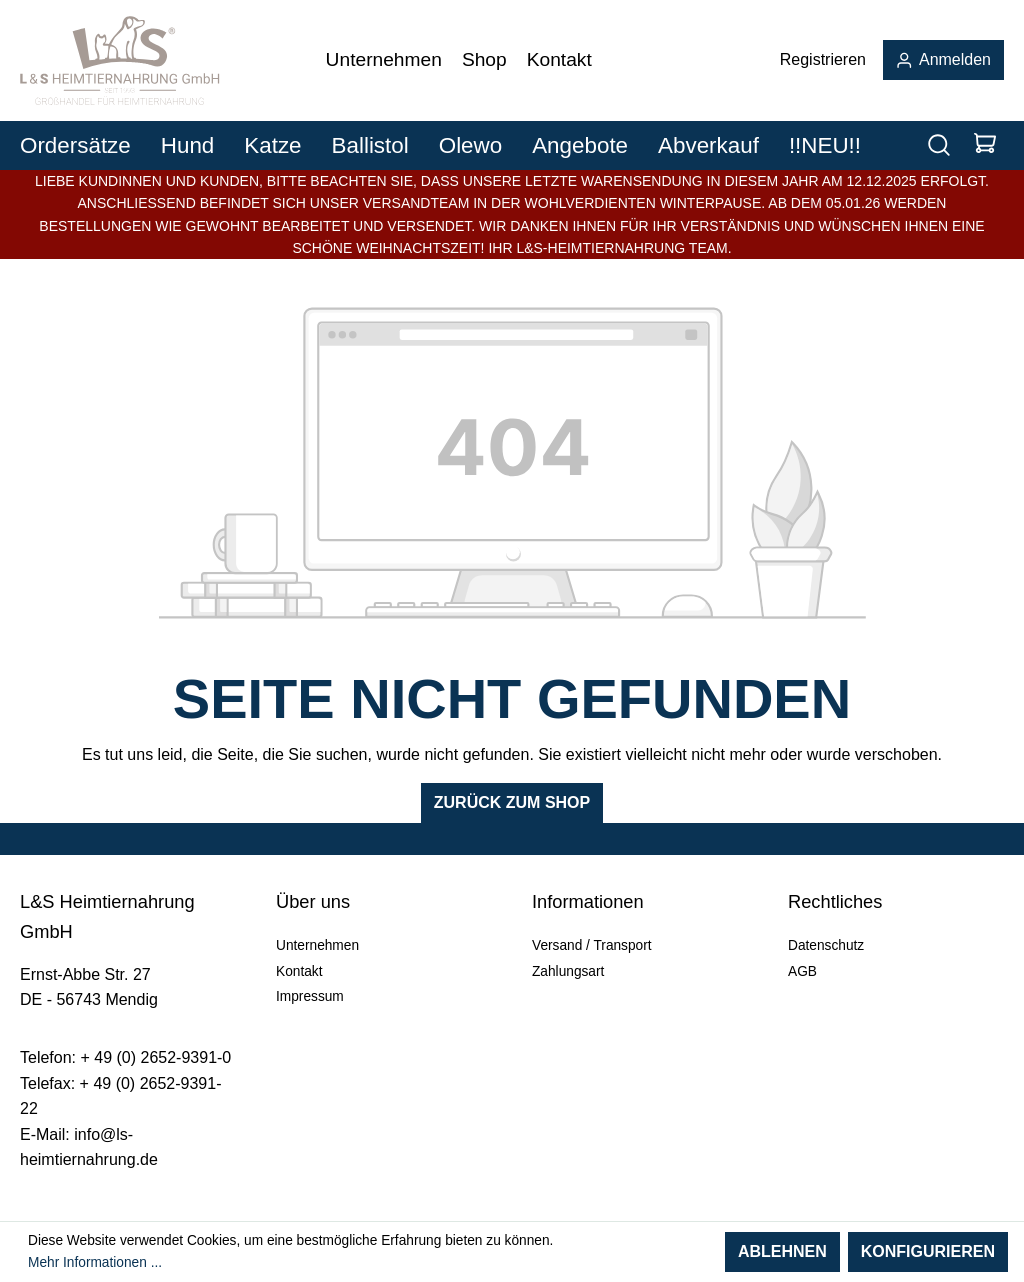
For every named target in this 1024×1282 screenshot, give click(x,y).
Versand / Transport (592, 945)
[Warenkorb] (985, 145)
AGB (802, 971)
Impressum (310, 996)
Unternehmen (317, 945)
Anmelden (943, 59)
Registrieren (823, 59)
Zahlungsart (568, 971)
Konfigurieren (928, 1251)
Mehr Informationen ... (95, 1262)
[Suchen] (939, 145)
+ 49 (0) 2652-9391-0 (155, 1057)
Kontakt (299, 971)
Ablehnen (782, 1251)
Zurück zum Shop (512, 802)
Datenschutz (826, 945)
